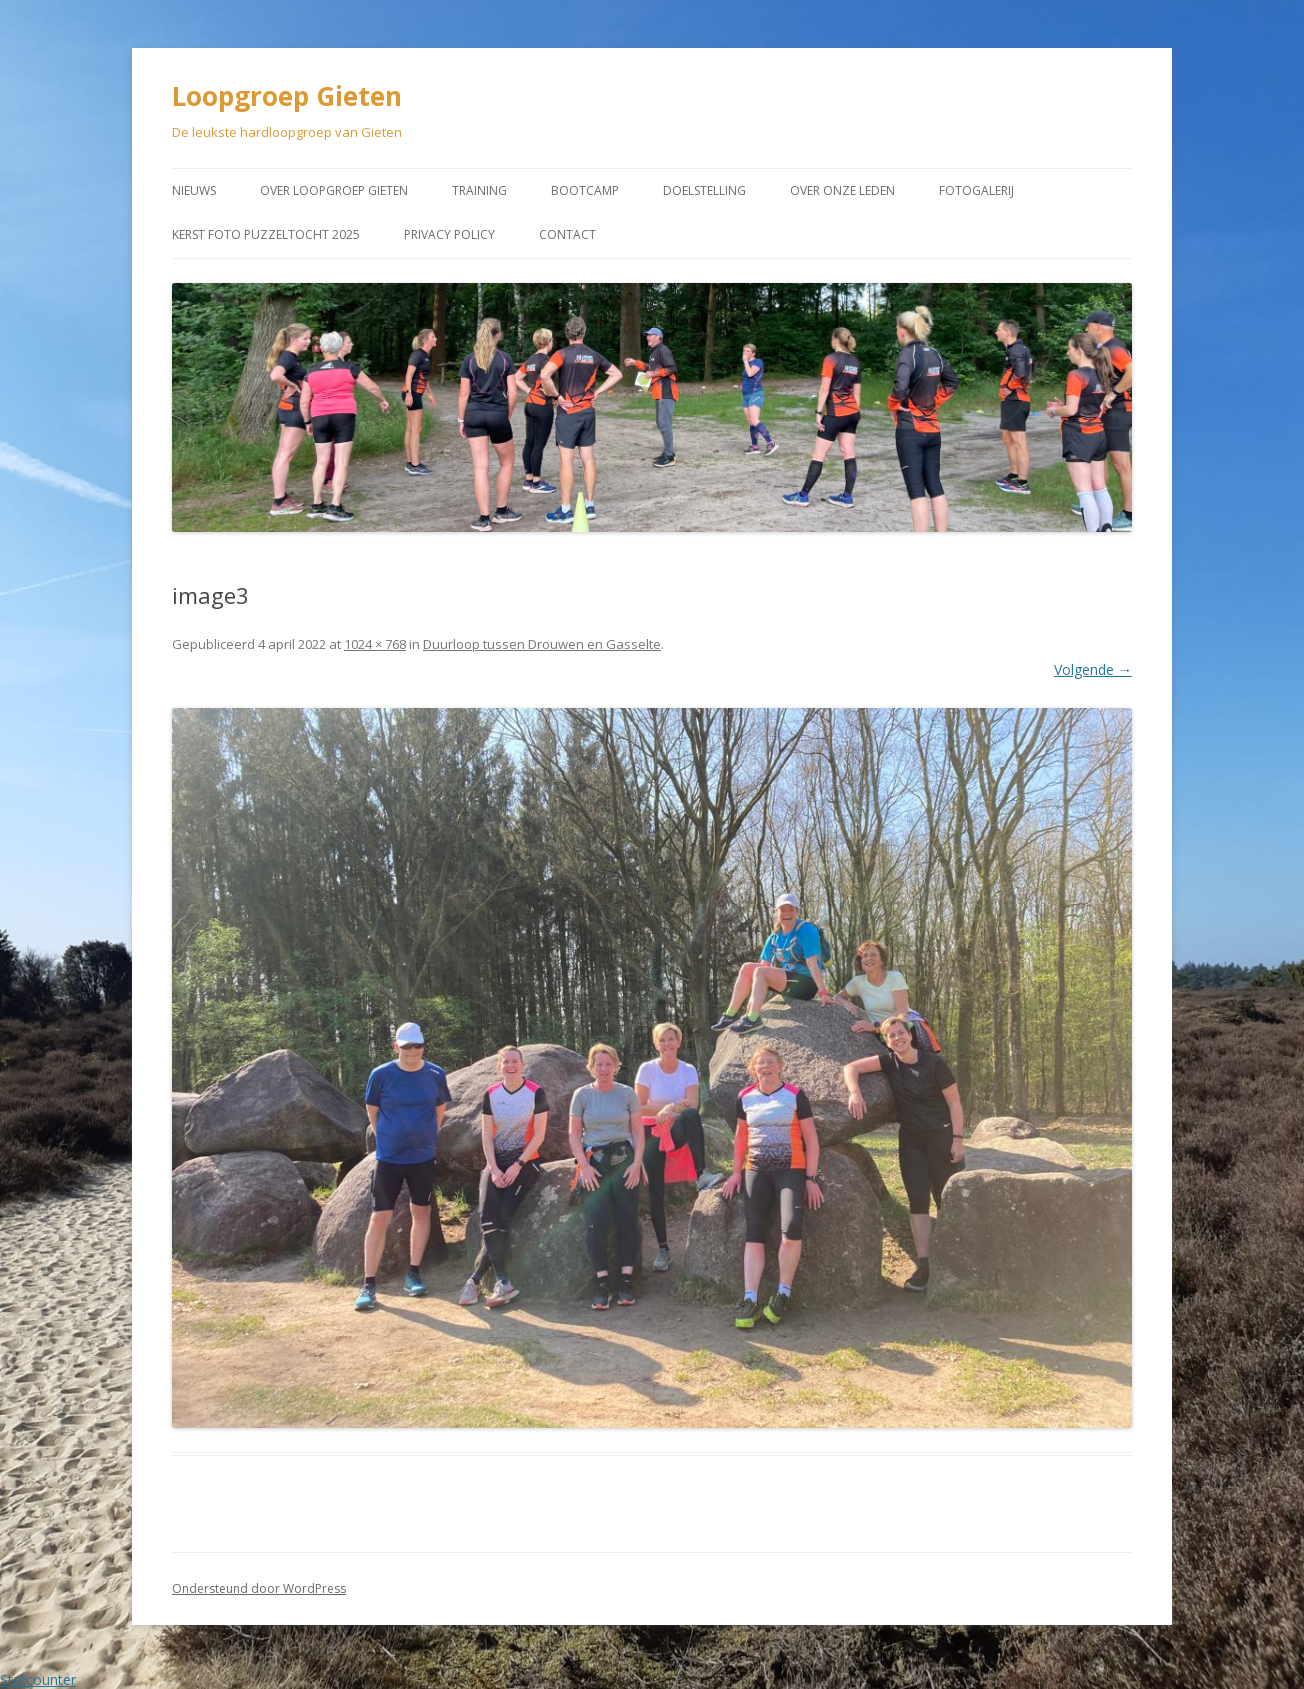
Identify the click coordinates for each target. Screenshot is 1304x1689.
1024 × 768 (375, 644)
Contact (567, 234)
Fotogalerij (976, 190)
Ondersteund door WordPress (259, 1588)
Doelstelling (704, 190)
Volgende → (1093, 669)
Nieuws (194, 190)
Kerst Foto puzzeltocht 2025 (266, 234)
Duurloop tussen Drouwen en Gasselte (542, 644)
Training (479, 190)
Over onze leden (842, 190)
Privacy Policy (449, 234)
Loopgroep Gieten (287, 96)
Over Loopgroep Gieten (334, 190)
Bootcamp (585, 190)
